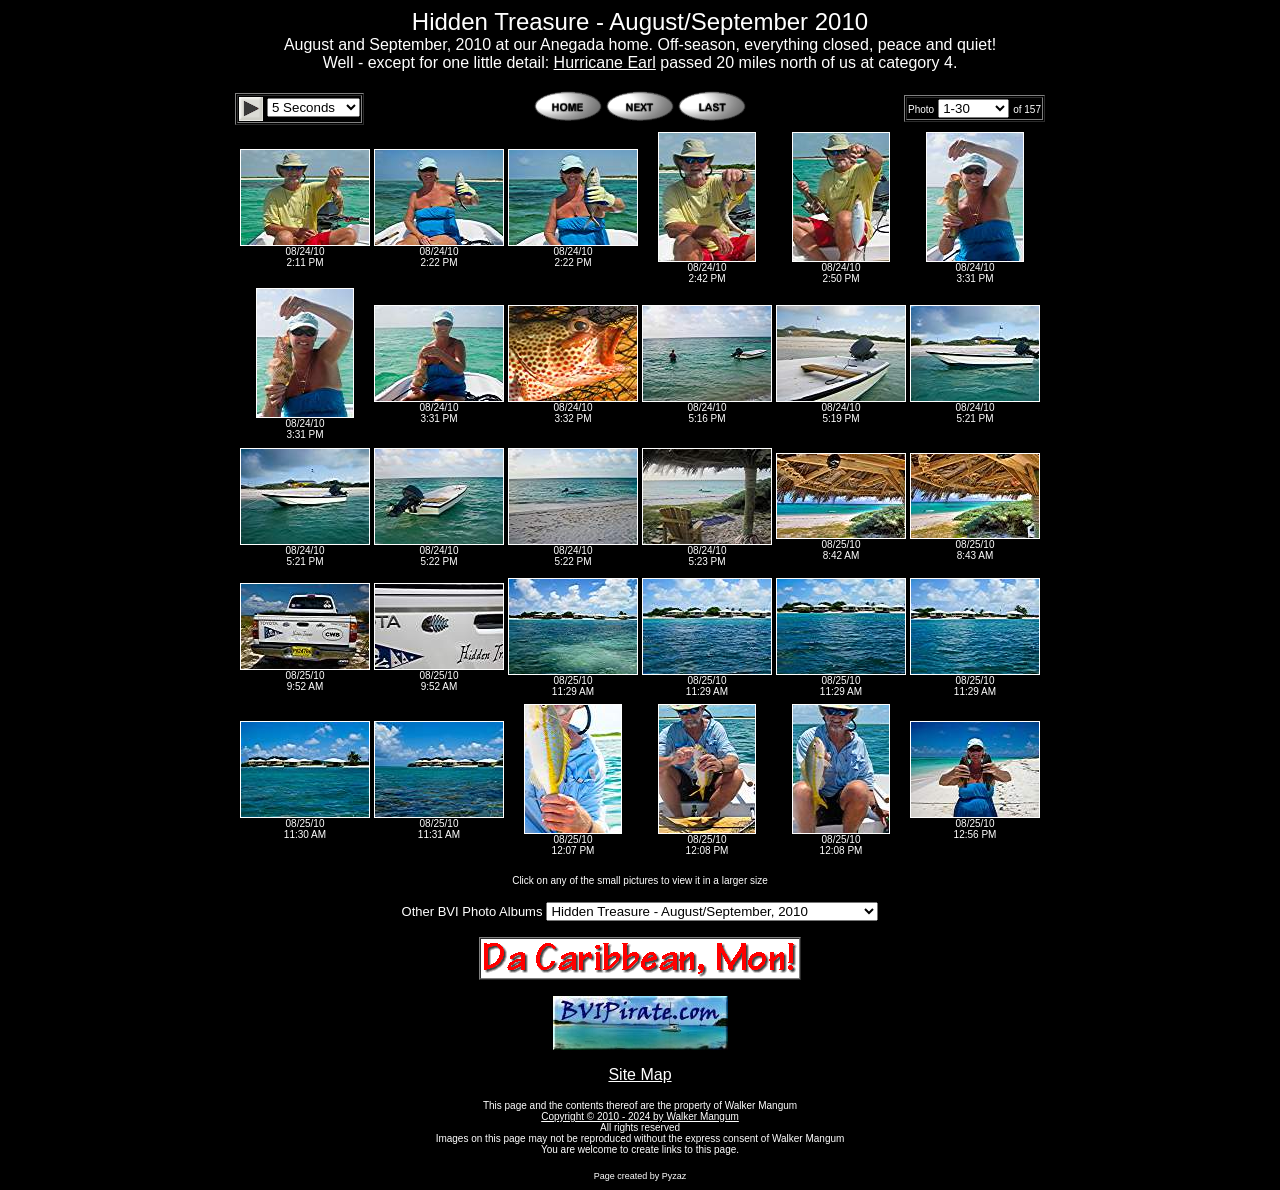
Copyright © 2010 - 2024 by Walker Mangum (640, 1116)
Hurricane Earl (605, 62)
